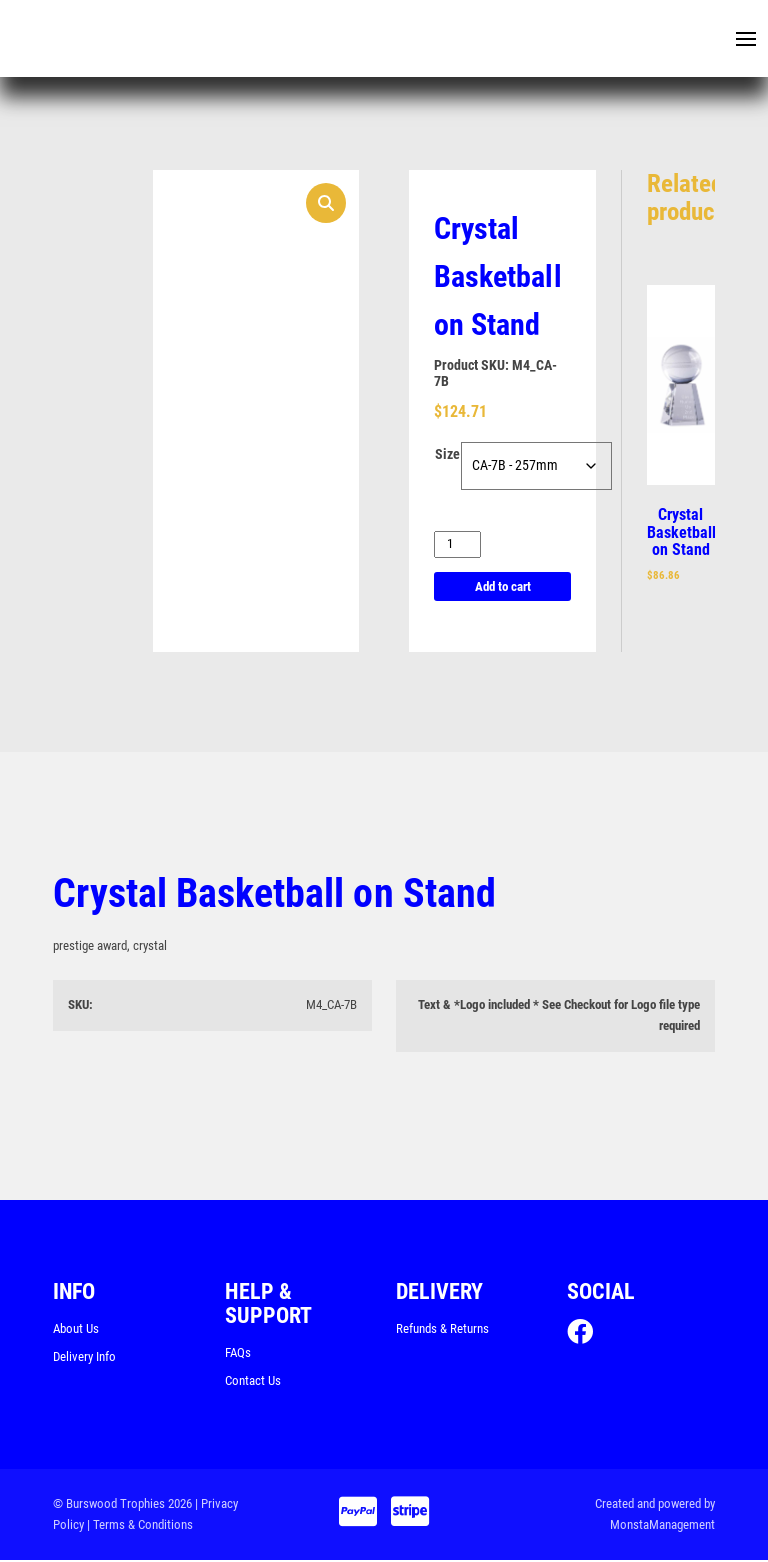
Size (447, 456)
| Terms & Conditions (140, 1525)
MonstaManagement (662, 1525)
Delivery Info (84, 1357)
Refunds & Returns (442, 1329)
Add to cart (503, 587)
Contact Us (253, 1381)
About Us (76, 1329)
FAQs (238, 1353)
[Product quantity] (457, 545)
